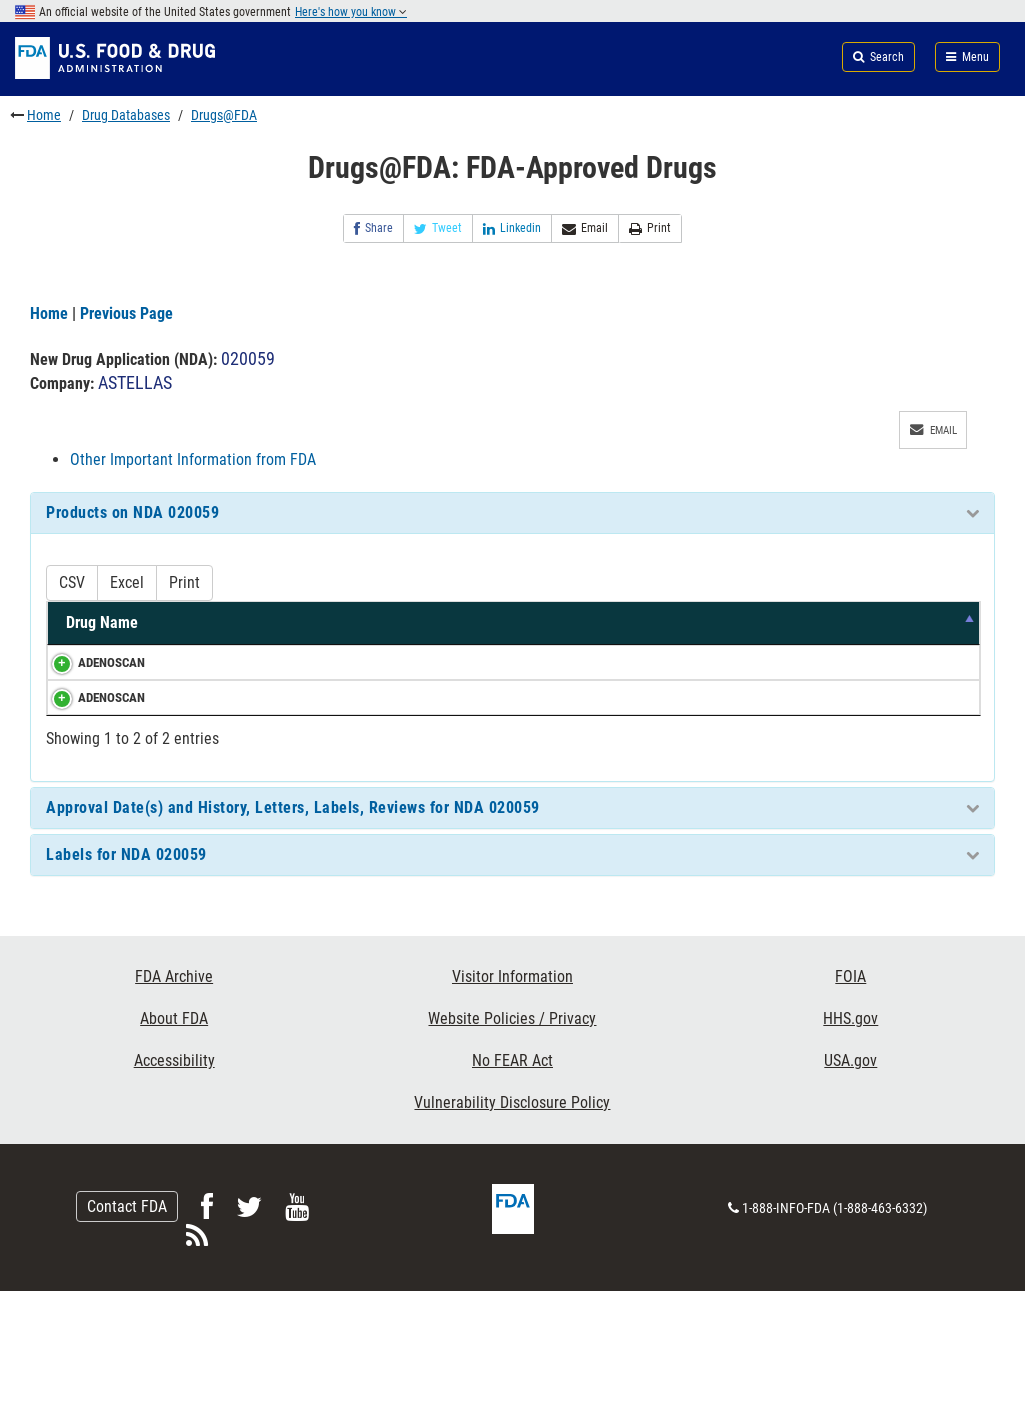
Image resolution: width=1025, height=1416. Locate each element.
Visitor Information (512, 1102)
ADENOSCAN (91, 683)
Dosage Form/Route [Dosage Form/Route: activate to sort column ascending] (562, 633)
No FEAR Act (512, 1186)
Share (373, 228)
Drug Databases (126, 115)
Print (650, 228)
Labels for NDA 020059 (126, 980)
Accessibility (174, 1186)
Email (585, 228)
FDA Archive (174, 1102)
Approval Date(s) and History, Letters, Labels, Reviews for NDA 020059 (293, 933)
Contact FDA (127, 1331)
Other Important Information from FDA (193, 459)
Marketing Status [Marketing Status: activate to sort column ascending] (721, 633)
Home (44, 115)
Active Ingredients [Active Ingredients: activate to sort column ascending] (200, 633)
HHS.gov (850, 1144)
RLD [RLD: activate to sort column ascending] (891, 644)
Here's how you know (351, 12)
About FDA (174, 1144)
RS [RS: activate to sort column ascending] (951, 644)
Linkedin (512, 228)
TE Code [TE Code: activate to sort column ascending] (818, 633)
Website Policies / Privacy (512, 1144)
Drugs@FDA (224, 115)
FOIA (850, 1102)
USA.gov (850, 1186)
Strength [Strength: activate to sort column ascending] (312, 644)
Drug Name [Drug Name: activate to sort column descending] (85, 633)
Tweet (438, 228)
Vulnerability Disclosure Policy (512, 1228)
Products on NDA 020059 (132, 512)
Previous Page (126, 313)
